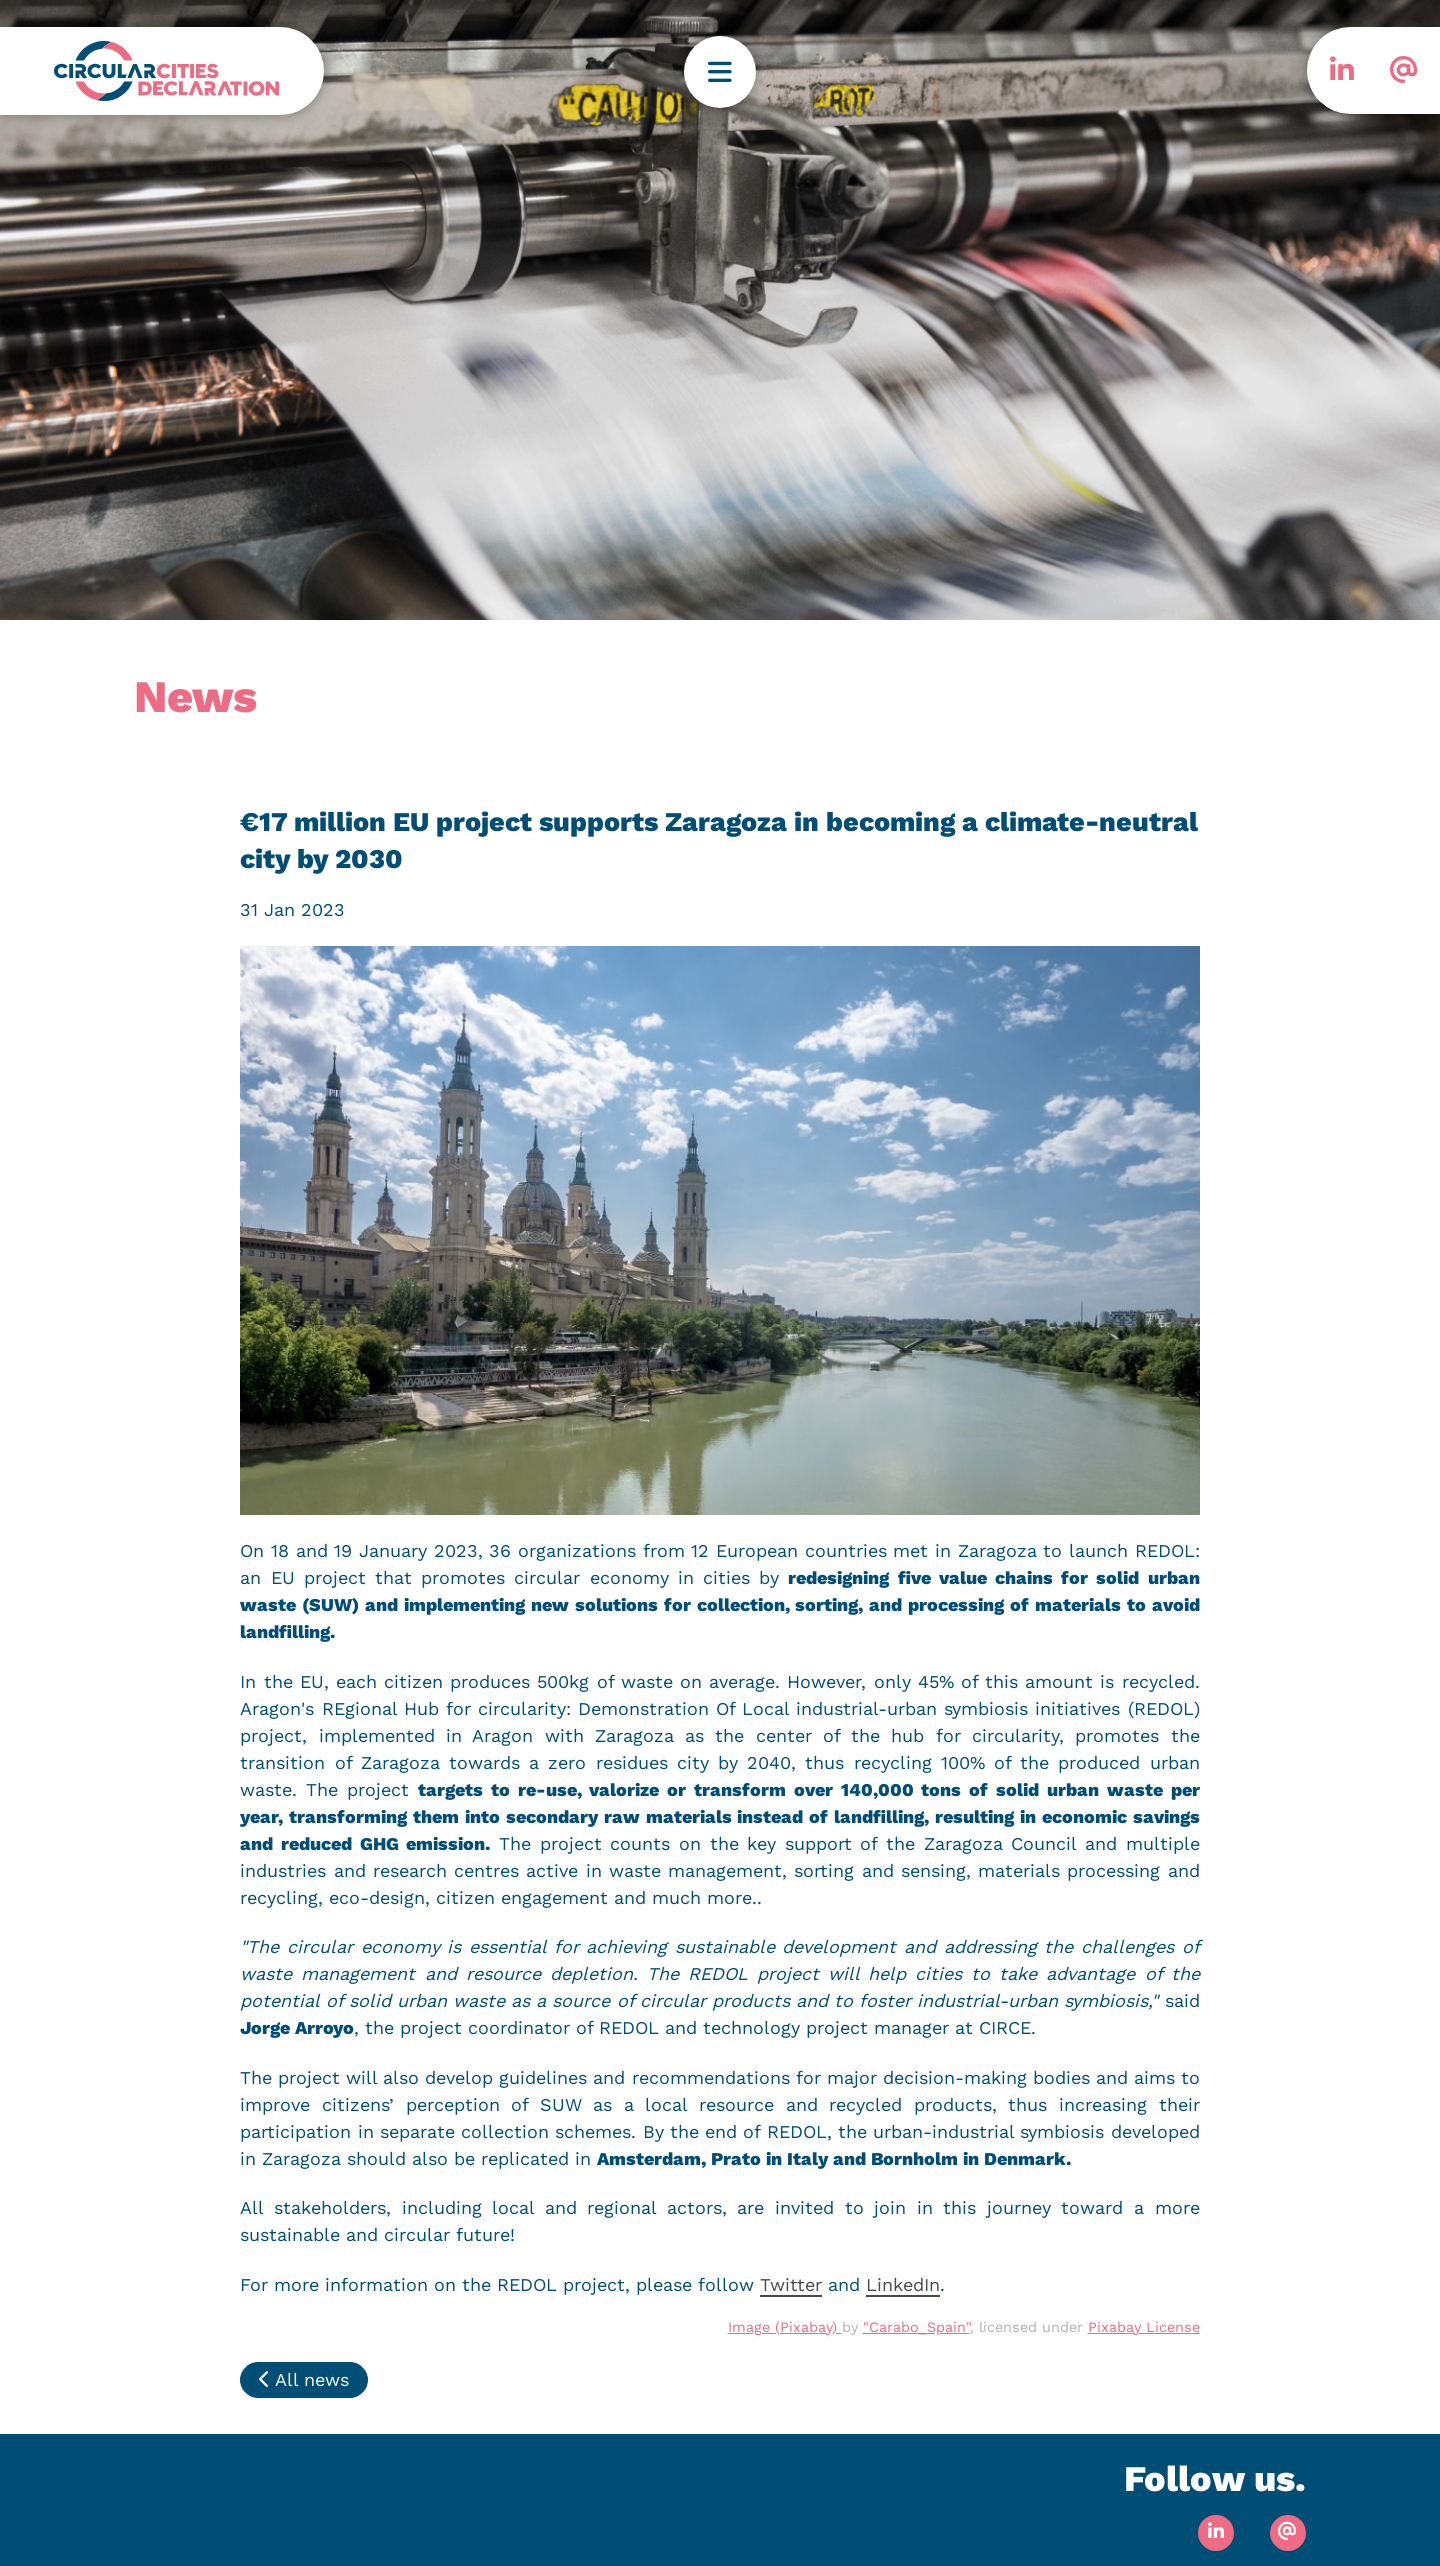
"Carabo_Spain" (916, 2327)
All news (304, 2379)
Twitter (791, 2284)
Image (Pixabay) (785, 2327)
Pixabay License (1144, 2327)
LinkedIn (903, 2284)
